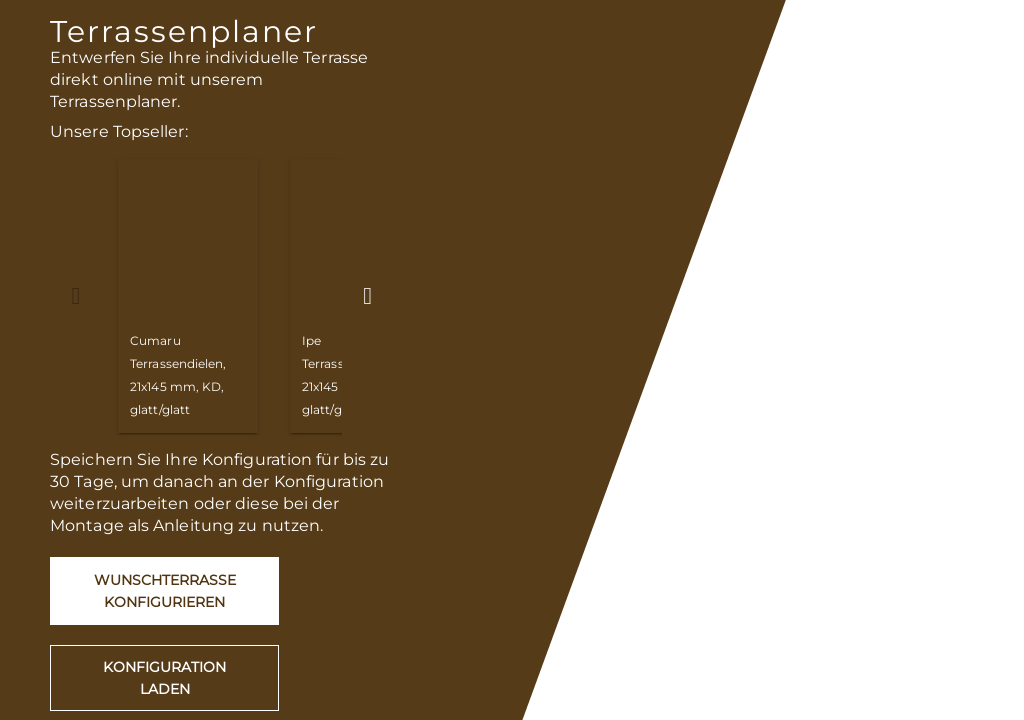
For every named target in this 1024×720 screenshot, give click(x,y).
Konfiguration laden (164, 678)
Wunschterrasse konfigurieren (165, 591)
